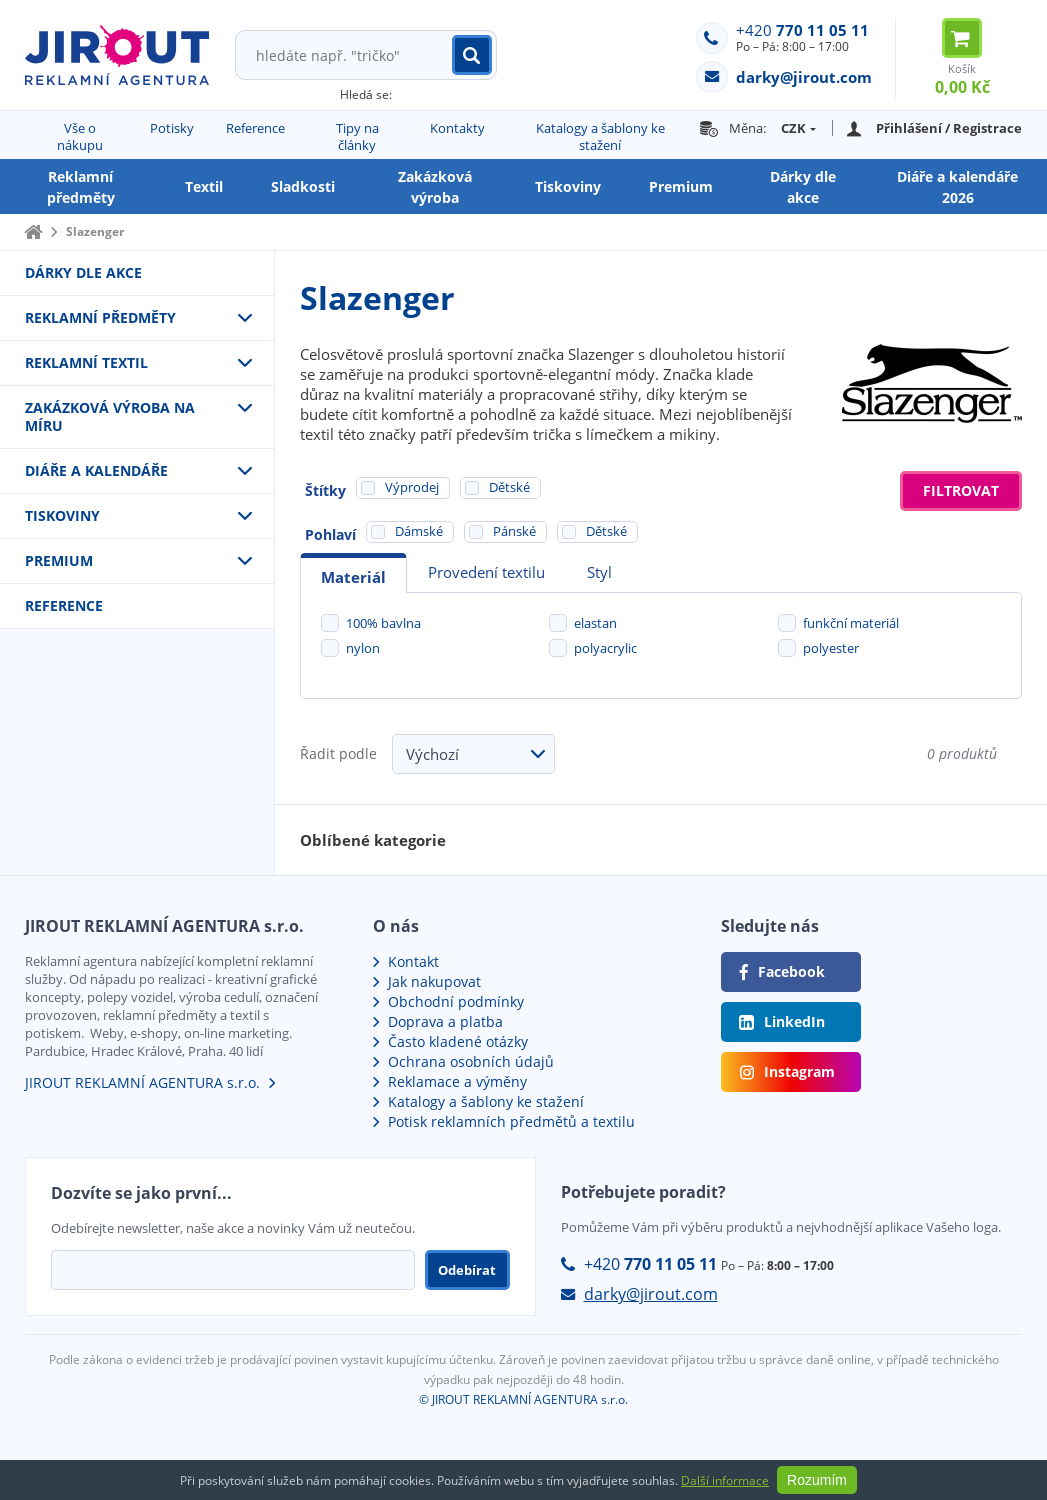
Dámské (419, 531)
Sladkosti (303, 186)
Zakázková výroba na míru (110, 416)
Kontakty (457, 128)
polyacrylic (605, 648)
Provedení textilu (486, 572)
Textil (204, 186)
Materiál (353, 577)
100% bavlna (383, 623)
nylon (363, 648)
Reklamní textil (86, 362)
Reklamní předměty (81, 187)
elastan (595, 623)
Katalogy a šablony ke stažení (600, 136)
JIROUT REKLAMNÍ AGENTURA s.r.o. (142, 1082)
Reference (255, 128)
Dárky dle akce (803, 187)
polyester (831, 648)
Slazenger (95, 231)
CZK (793, 128)
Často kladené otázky (458, 1041)
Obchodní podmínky (456, 1001)
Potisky (172, 128)
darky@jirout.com (651, 1294)
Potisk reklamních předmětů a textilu (511, 1121)
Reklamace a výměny (457, 1081)
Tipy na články (357, 136)
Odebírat (467, 1270)
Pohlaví (330, 534)
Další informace (725, 1480)
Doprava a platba (445, 1021)
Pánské (514, 531)
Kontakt (413, 961)
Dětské (606, 531)
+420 (802, 30)
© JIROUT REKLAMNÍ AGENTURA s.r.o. (523, 1399)
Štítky (325, 490)
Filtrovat (961, 490)
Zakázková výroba (435, 187)
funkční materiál (851, 623)
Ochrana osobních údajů (471, 1061)
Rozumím (817, 1480)
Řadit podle (338, 753)
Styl (599, 572)
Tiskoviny (568, 186)
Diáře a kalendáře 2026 (957, 187)
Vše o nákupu (80, 136)
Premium (681, 186)
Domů (33, 231)
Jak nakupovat (434, 981)
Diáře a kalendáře (96, 470)
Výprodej (412, 487)
